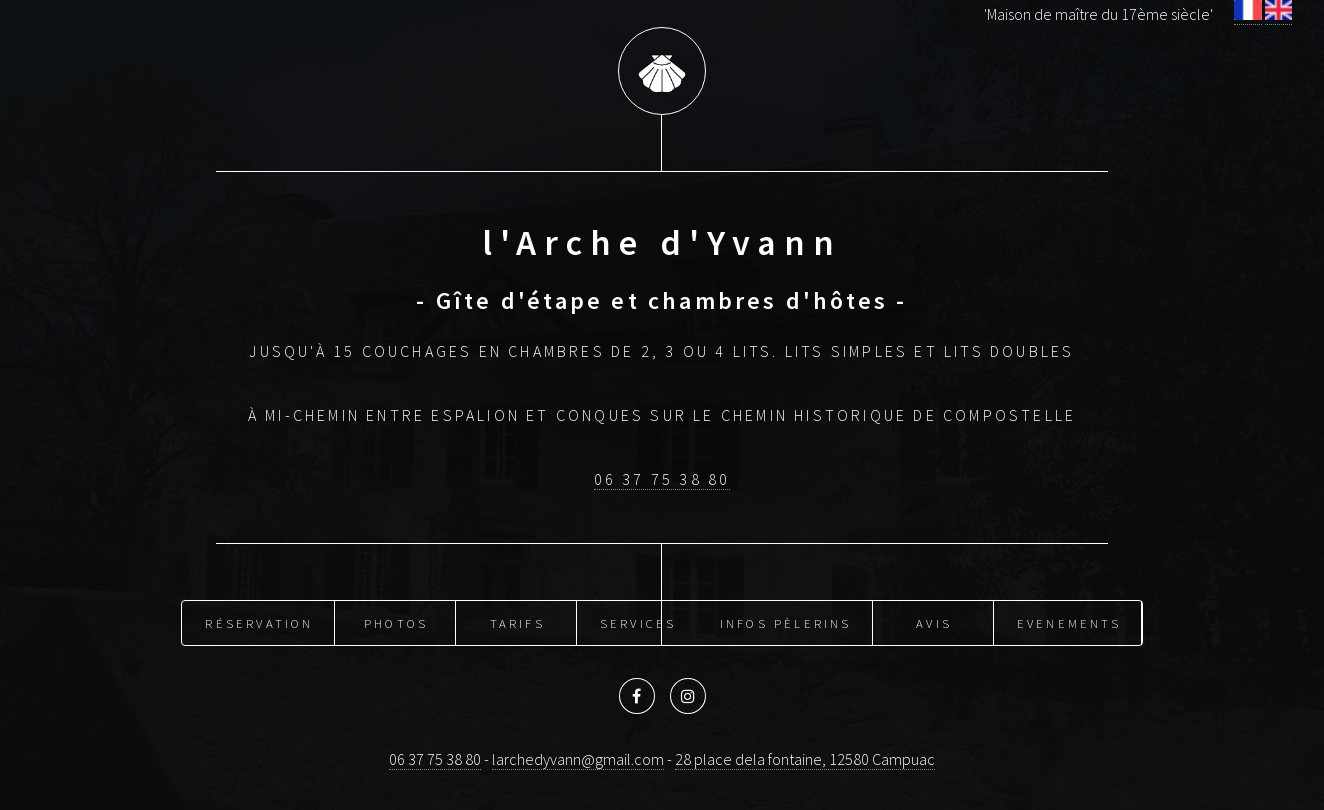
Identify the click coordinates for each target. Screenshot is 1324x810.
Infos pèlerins (786, 623)
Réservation (259, 623)
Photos (396, 623)
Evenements (1069, 623)
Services (638, 623)
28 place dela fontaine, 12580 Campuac (805, 759)
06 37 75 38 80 (662, 479)
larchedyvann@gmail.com (578, 759)
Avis (934, 623)
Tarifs (517, 623)
